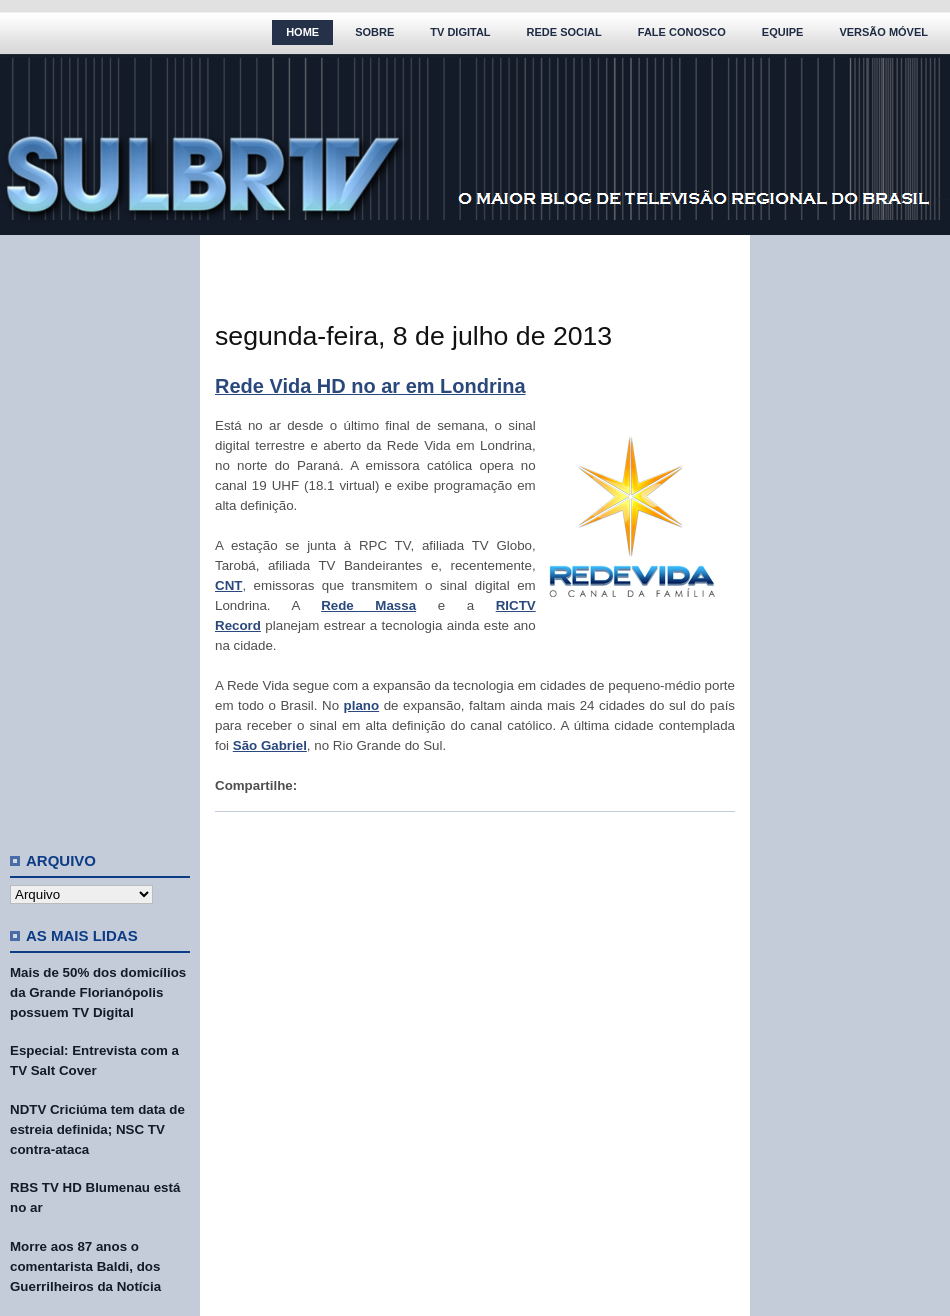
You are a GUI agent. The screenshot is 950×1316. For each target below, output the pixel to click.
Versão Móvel (883, 32)
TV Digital (460, 32)
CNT (228, 585)
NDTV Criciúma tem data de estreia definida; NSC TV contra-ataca (97, 1129)
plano (362, 705)
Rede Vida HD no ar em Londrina (370, 386)
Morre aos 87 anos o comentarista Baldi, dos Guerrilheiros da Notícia (85, 1266)
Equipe (783, 32)
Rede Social (564, 32)
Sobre (374, 32)
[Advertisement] (100, 535)
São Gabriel (270, 745)
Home (302, 32)
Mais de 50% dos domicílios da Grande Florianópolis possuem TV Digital (98, 992)
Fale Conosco (682, 32)
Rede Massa (368, 605)
